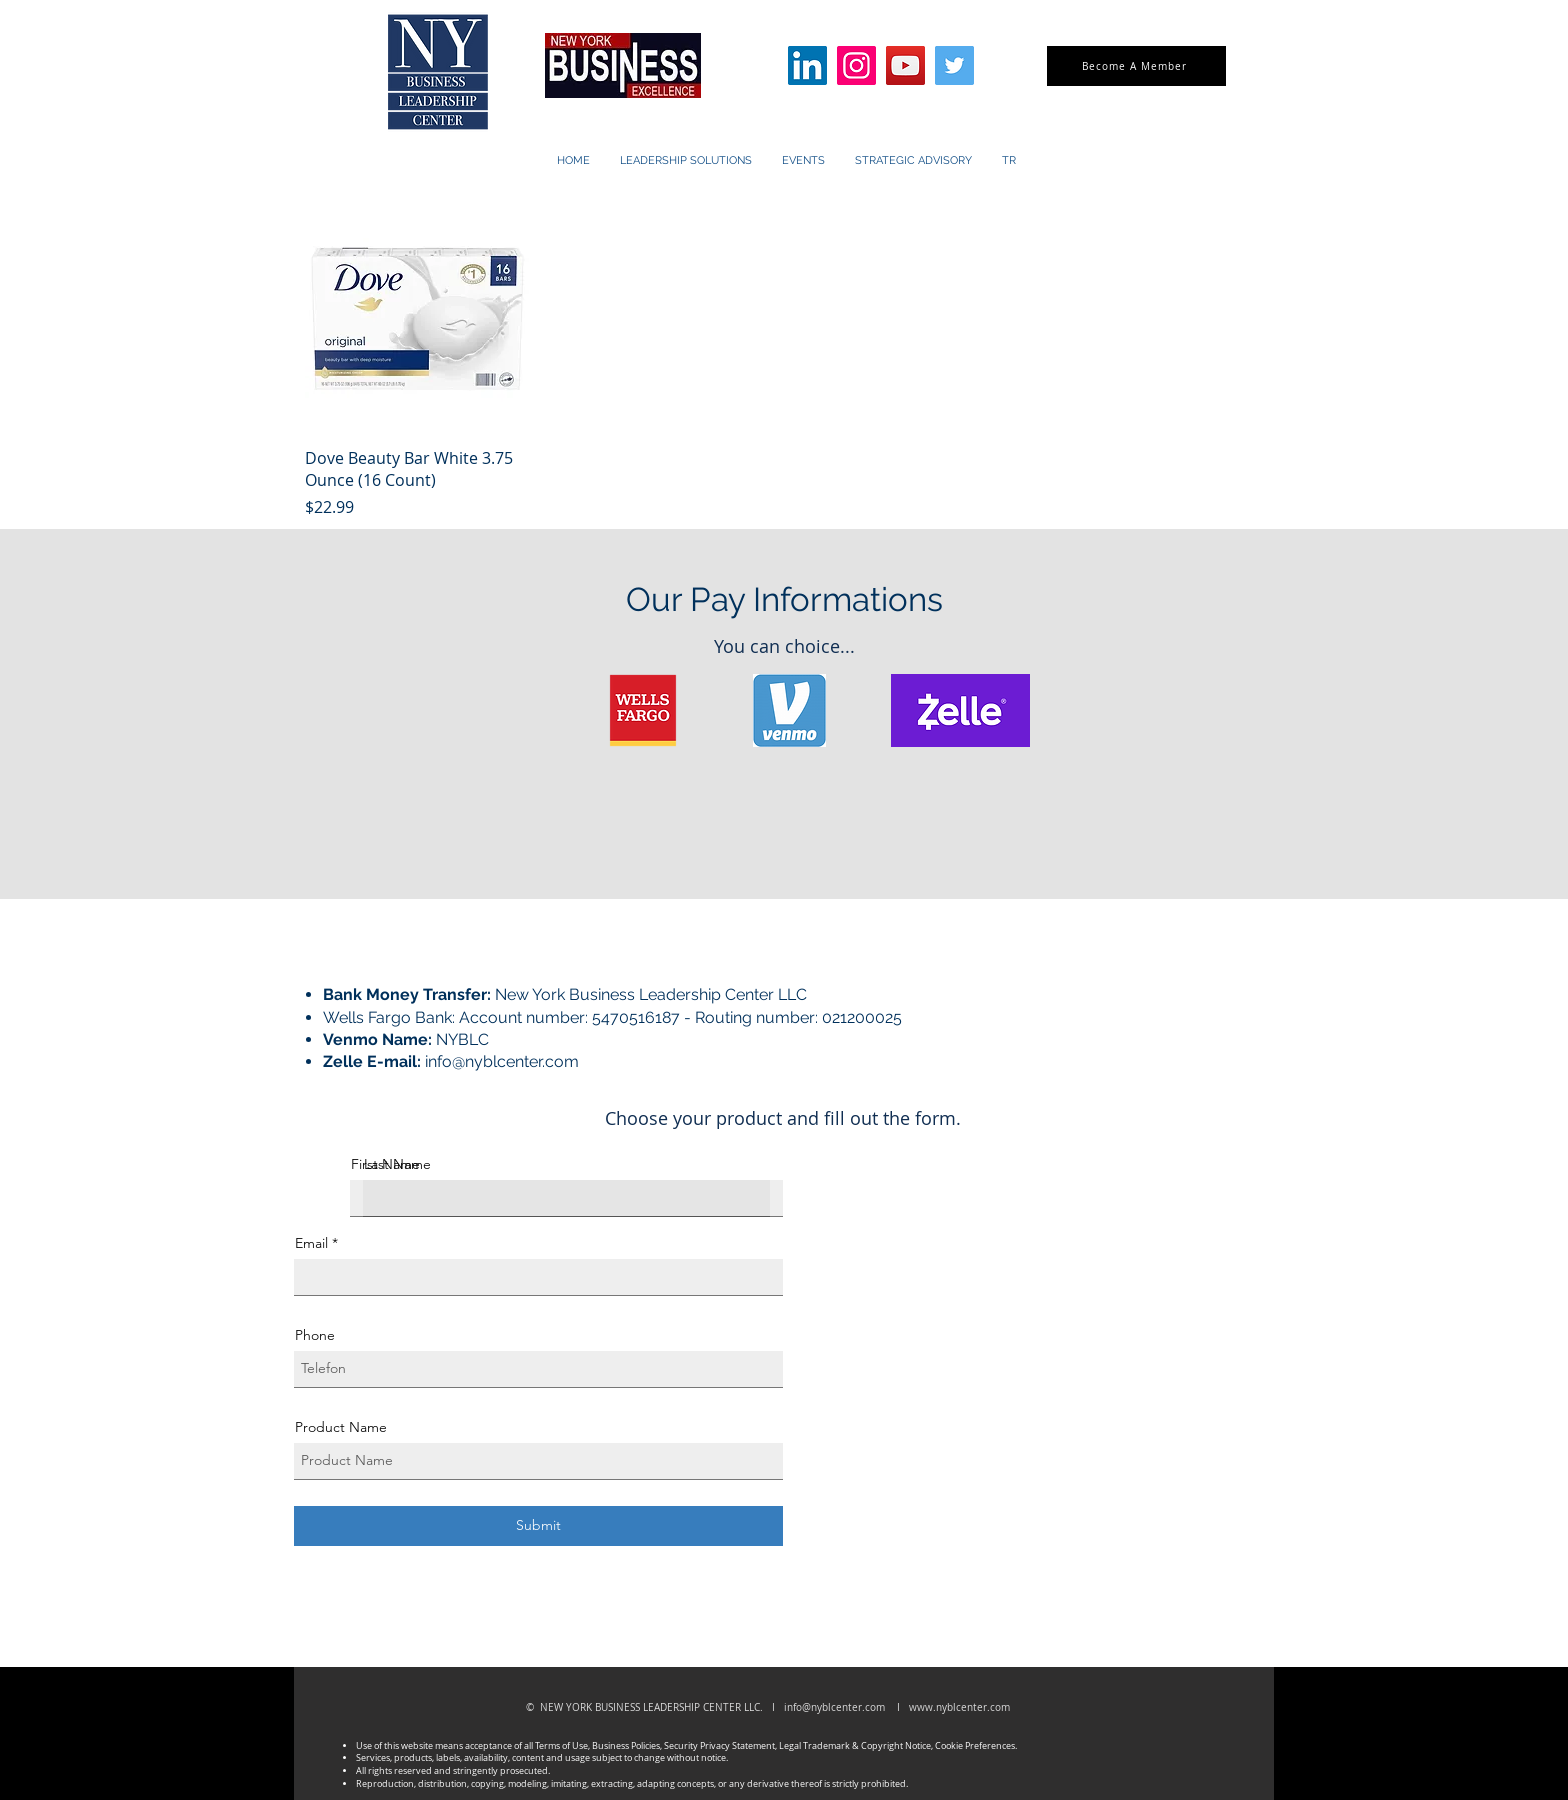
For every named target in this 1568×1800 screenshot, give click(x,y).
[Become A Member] (1136, 66)
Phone (315, 1335)
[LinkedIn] (807, 65)
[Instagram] (856, 65)
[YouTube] (905, 65)
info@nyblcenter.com (502, 1061)
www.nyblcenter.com (959, 1707)
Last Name (397, 1164)
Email (311, 1243)
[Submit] (538, 1526)
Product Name (341, 1427)
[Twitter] (954, 65)
